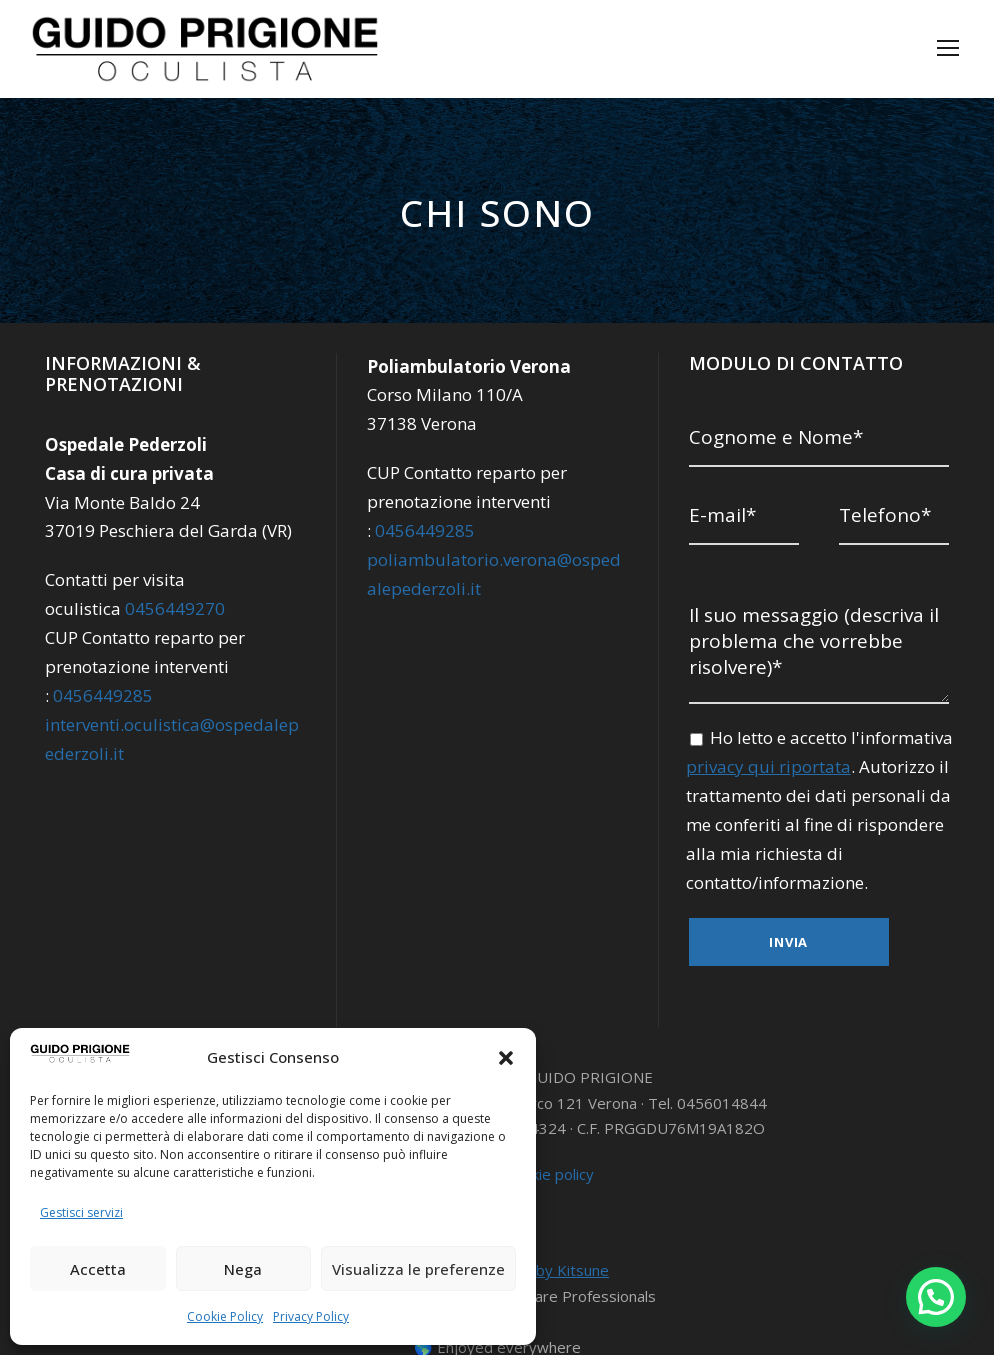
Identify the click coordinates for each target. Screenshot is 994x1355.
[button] (506, 1058)
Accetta (101, 1268)
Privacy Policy (309, 1316)
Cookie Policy (225, 1316)
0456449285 (101, 695)
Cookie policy (549, 1135)
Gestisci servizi (80, 1212)
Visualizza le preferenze (425, 1268)
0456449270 (167, 608)
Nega (254, 1268)
